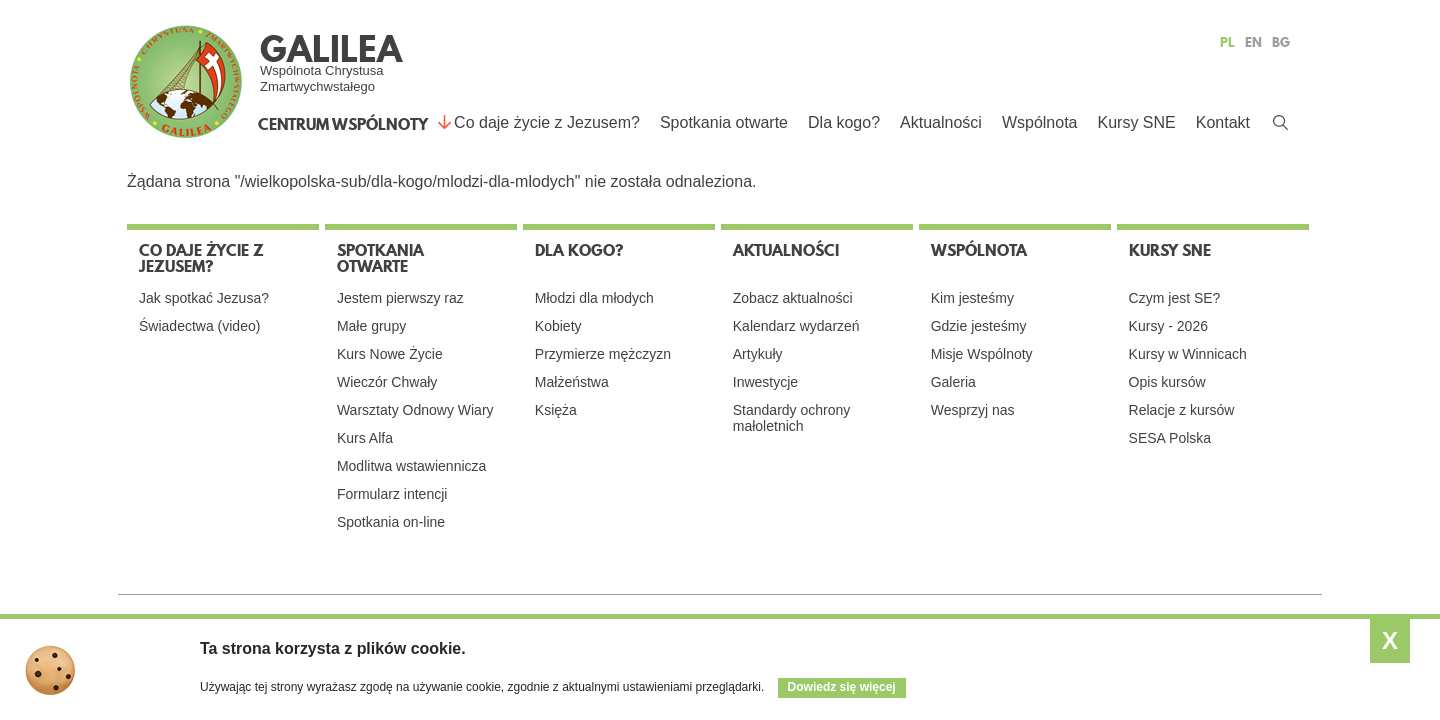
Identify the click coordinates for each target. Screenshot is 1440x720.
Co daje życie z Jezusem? (547, 122)
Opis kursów (1167, 382)
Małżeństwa (572, 382)
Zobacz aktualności (793, 298)
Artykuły (758, 354)
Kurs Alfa (365, 438)
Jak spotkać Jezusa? (204, 298)
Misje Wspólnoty (982, 354)
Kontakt (1223, 122)
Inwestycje (765, 382)
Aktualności (941, 122)
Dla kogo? (844, 122)
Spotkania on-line (391, 522)
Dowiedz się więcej (842, 687)
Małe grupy (371, 326)
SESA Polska (1170, 438)
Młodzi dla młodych (594, 298)
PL (1227, 42)
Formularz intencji (392, 494)
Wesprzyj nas (973, 410)
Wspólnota (1040, 122)
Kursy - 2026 (1168, 326)
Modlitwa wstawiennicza (411, 466)
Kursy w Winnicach (1188, 354)
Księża (556, 410)
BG (1281, 42)
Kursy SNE (1136, 122)
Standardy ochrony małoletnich (792, 418)
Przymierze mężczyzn (603, 354)
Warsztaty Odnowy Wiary (415, 410)
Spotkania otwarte (724, 122)
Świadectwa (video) (199, 326)
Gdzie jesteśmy (979, 326)
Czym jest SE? (1175, 298)
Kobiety (558, 326)
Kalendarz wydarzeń (796, 326)
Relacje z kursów (1182, 410)
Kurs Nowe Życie (390, 354)
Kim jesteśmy (972, 298)
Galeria (953, 382)
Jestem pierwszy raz (400, 298)
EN (1253, 42)
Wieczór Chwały (387, 382)
